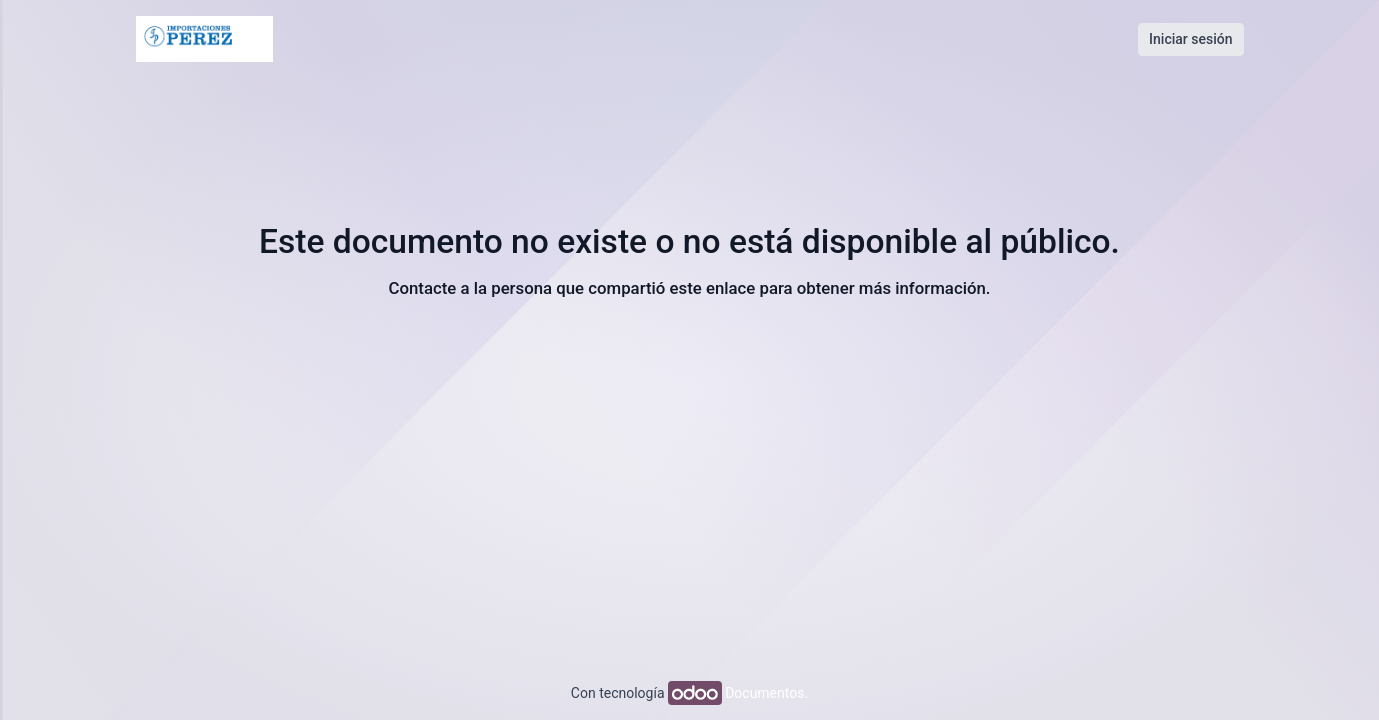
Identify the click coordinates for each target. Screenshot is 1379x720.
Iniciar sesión (1190, 39)
